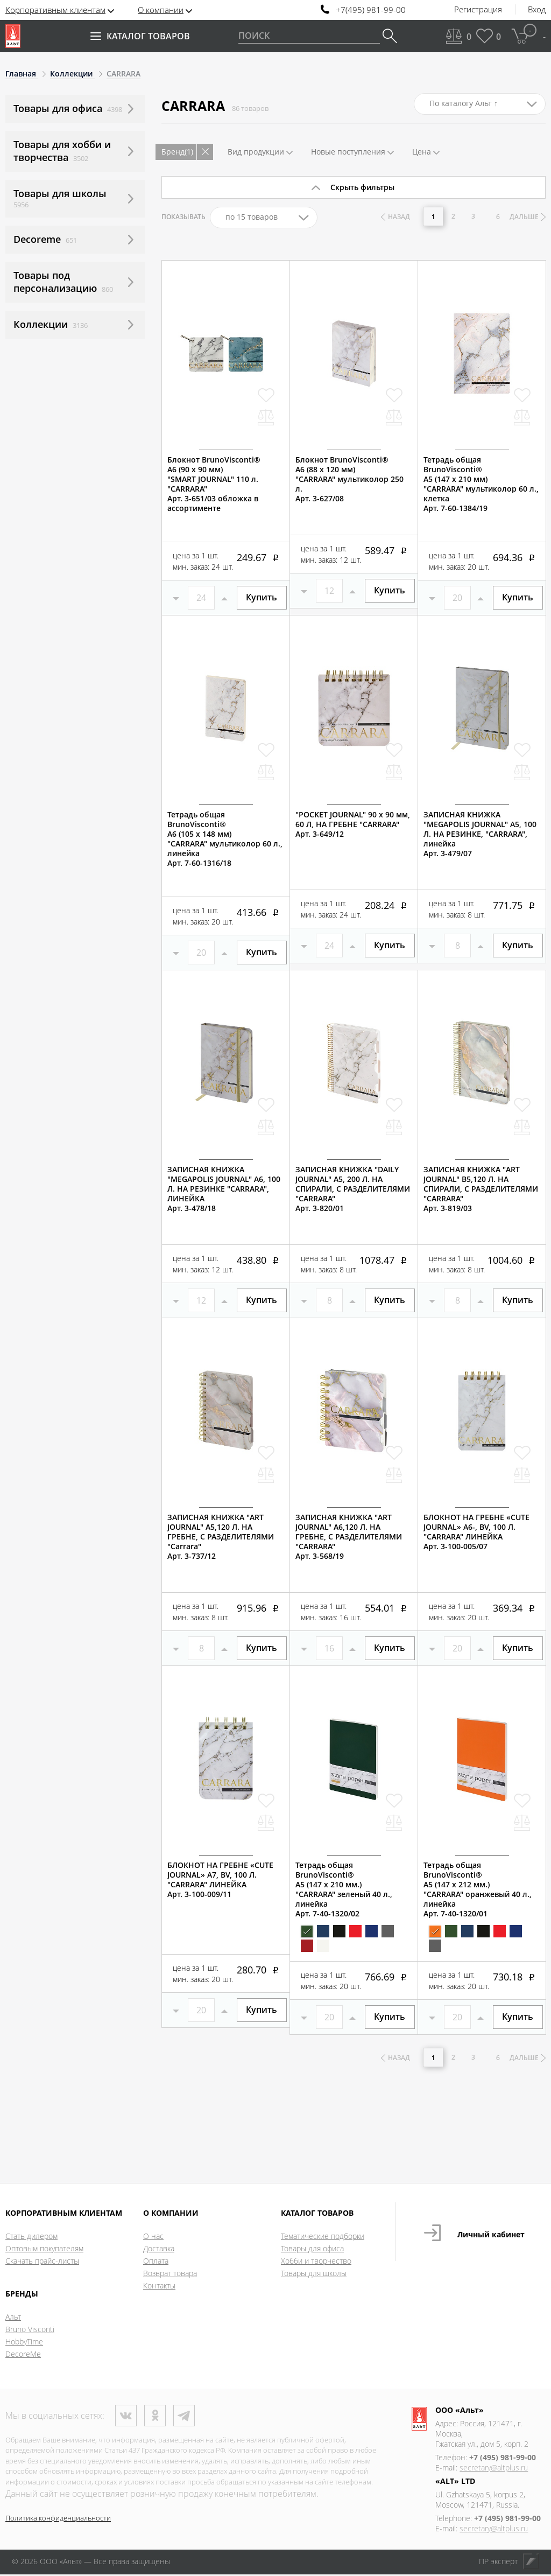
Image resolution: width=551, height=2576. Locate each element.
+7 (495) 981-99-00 (502, 2459)
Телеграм (184, 2417)
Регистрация (478, 9)
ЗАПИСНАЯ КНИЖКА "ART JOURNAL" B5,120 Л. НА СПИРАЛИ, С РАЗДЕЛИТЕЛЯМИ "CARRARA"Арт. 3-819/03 (480, 1189)
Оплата (155, 2262)
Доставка (158, 2250)
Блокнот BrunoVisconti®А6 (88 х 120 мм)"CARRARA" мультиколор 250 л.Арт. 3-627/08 (349, 479)
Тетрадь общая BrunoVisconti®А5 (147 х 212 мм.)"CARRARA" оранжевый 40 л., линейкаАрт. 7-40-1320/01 (477, 1889)
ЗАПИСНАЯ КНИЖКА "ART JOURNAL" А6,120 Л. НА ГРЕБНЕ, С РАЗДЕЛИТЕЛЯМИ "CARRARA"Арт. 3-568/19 (348, 1537)
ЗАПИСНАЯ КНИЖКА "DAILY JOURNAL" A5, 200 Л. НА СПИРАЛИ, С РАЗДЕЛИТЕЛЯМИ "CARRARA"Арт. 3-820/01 (352, 1189)
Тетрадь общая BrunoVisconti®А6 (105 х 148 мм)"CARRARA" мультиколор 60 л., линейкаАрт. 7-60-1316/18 (224, 839)
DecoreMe (23, 2355)
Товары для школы (314, 2275)
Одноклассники (155, 2417)
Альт (13, 2318)
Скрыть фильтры (362, 187)
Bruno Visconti (29, 2331)
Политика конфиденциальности (58, 2519)
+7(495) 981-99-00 (371, 10)
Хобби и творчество (316, 2262)
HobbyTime (24, 2343)
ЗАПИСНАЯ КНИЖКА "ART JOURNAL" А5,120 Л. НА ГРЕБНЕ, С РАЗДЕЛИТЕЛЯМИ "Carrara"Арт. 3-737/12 (220, 1537)
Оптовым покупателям (44, 2250)
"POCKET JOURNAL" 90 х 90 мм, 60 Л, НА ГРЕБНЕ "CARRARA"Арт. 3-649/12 (352, 824)
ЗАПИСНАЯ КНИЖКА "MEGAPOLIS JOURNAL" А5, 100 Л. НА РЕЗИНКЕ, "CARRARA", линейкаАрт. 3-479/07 (479, 834)
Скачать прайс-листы (42, 2262)
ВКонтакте (126, 2417)
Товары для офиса (312, 2250)
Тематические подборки (322, 2237)
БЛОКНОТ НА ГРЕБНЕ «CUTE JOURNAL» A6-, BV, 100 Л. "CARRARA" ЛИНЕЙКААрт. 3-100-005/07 (476, 1532)
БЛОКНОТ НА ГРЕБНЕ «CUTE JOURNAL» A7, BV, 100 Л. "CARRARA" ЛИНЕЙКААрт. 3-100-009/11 (220, 1879)
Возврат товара (170, 2275)
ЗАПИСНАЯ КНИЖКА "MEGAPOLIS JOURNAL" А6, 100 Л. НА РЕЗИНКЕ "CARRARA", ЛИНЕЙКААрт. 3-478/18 (223, 1189)
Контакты (159, 2287)
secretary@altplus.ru (494, 2469)
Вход (537, 9)
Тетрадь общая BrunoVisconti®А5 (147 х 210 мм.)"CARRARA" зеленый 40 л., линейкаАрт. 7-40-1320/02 (343, 1889)
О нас (153, 2237)
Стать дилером (31, 2237)
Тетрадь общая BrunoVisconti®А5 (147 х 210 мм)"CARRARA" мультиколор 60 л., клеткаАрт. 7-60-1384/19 (481, 484)
